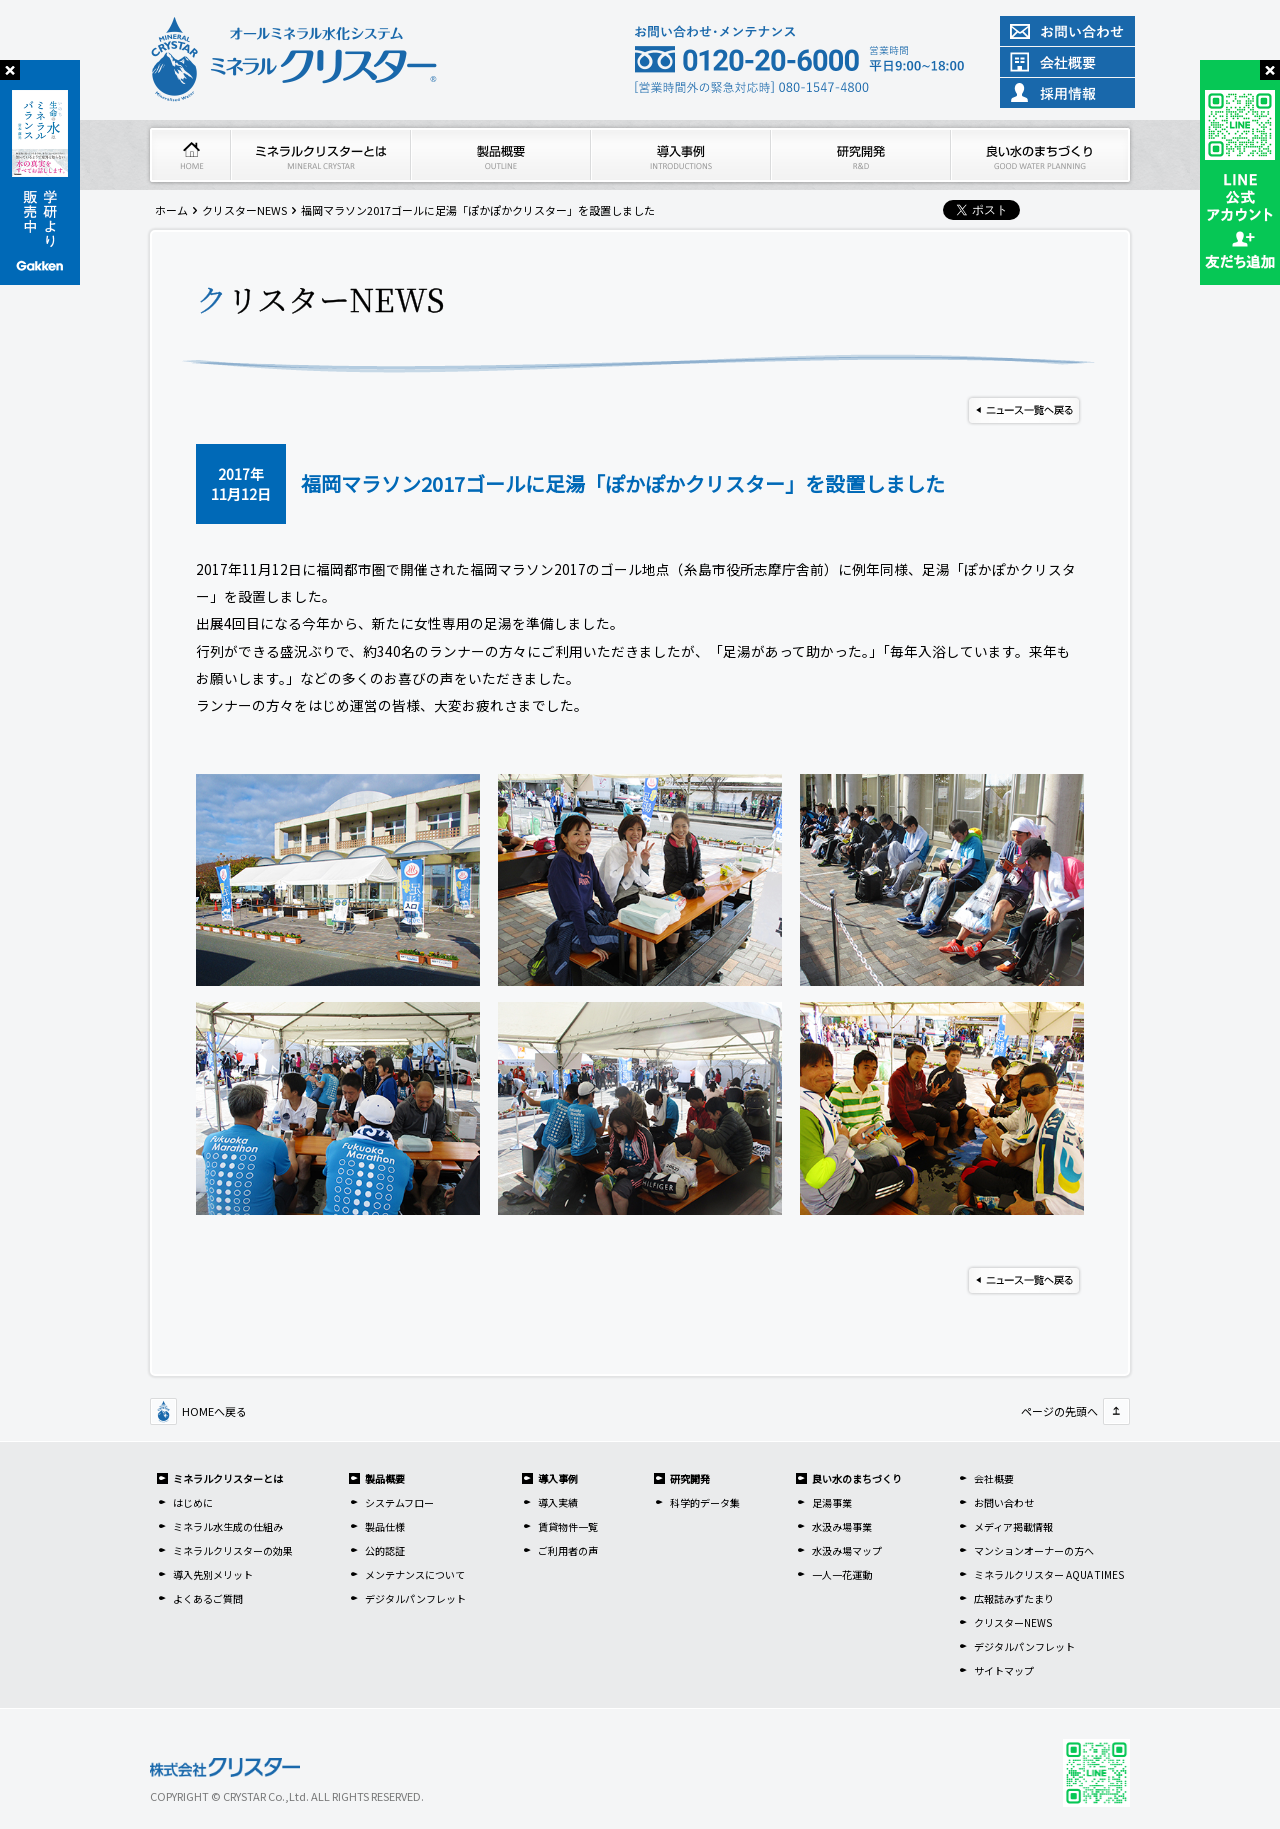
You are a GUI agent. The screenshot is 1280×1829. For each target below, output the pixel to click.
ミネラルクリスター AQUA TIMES (1049, 1574)
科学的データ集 (705, 1502)
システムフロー (399, 1502)
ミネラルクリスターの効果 (233, 1550)
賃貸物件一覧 (568, 1526)
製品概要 (385, 1478)
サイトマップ (1004, 1670)
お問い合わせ (1004, 1502)
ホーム (171, 210)
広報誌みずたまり (1014, 1598)
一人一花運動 (842, 1574)
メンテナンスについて (415, 1574)
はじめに (193, 1502)
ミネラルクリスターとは (228, 1478)
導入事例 (558, 1478)
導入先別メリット (213, 1574)
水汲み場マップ (847, 1550)
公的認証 (385, 1550)
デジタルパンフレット (415, 1598)
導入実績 (558, 1502)
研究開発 (690, 1478)
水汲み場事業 (842, 1526)
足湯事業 (832, 1502)
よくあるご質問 (208, 1598)
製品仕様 (385, 1526)
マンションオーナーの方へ (1034, 1550)
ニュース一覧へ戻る (1024, 410)
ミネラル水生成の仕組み (228, 1526)
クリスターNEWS (244, 210)
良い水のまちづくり (857, 1478)
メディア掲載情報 (1013, 1526)
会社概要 (994, 1478)
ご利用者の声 (568, 1550)
